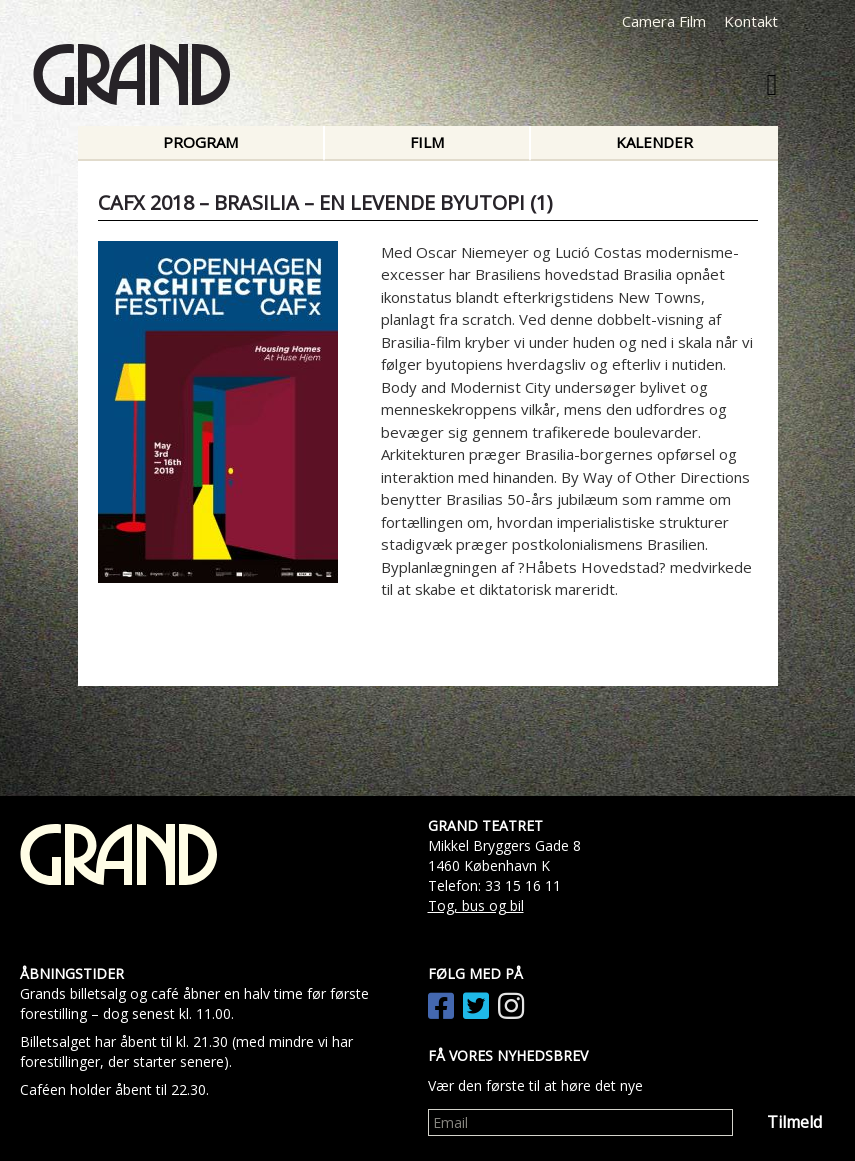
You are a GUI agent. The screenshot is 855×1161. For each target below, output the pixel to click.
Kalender (654, 142)
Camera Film (664, 21)
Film (427, 142)
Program (200, 142)
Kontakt (751, 21)
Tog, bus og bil (476, 905)
